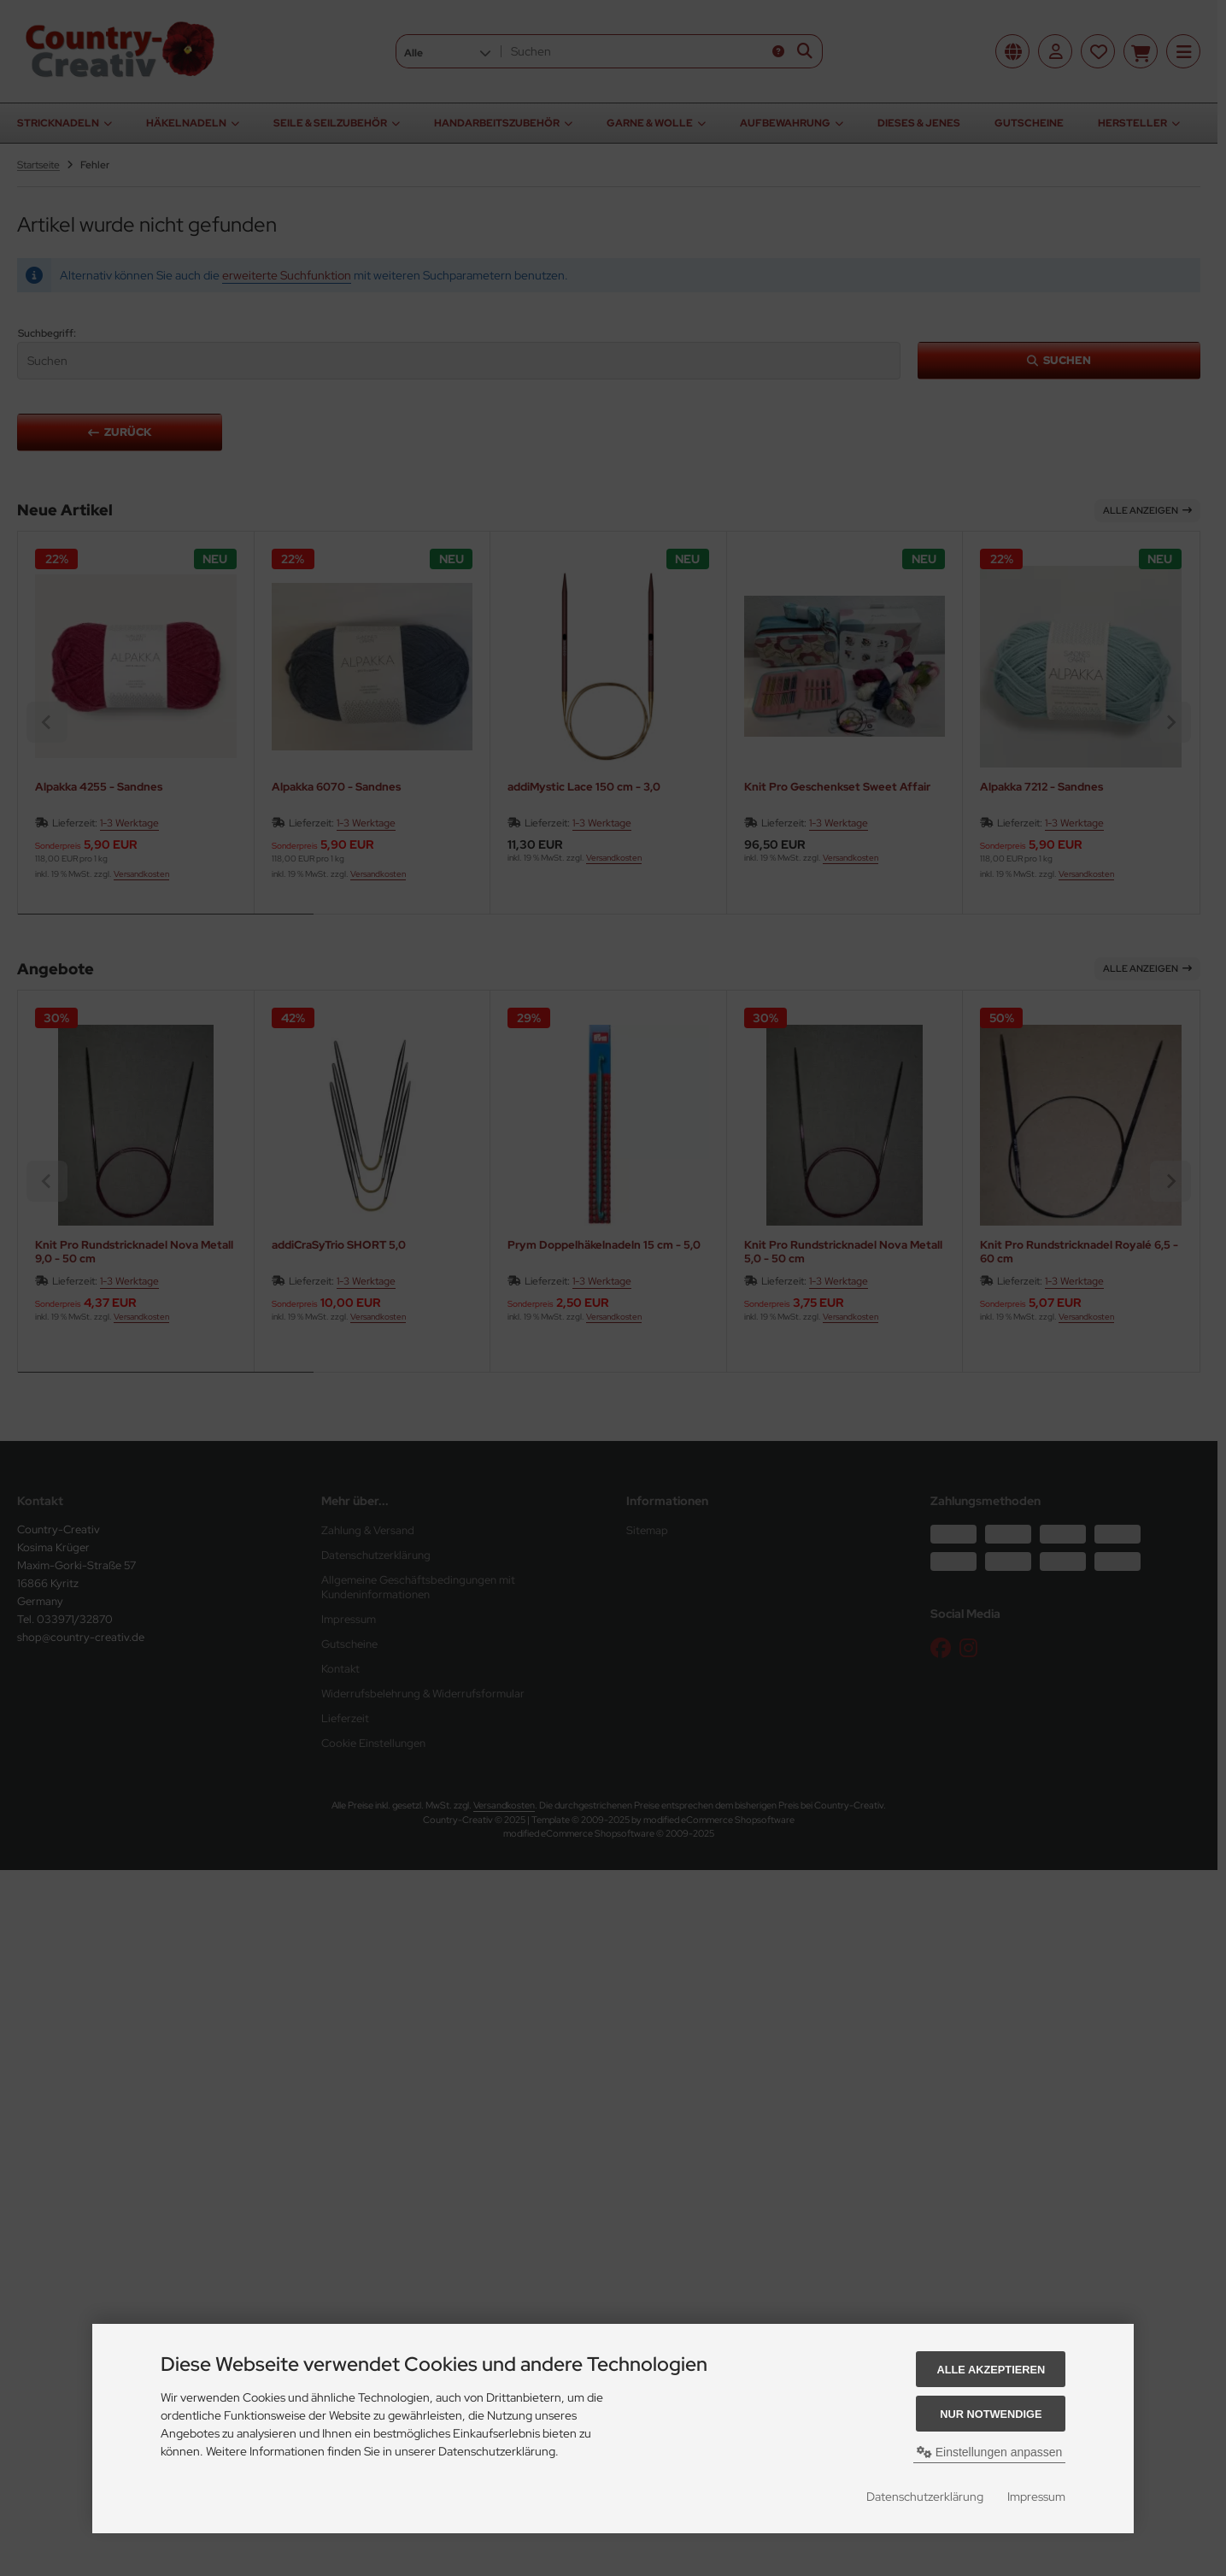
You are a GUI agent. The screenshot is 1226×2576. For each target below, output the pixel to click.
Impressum (1036, 2496)
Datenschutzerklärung (924, 2496)
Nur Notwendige (990, 2414)
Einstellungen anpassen (990, 2452)
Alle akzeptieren (990, 2369)
